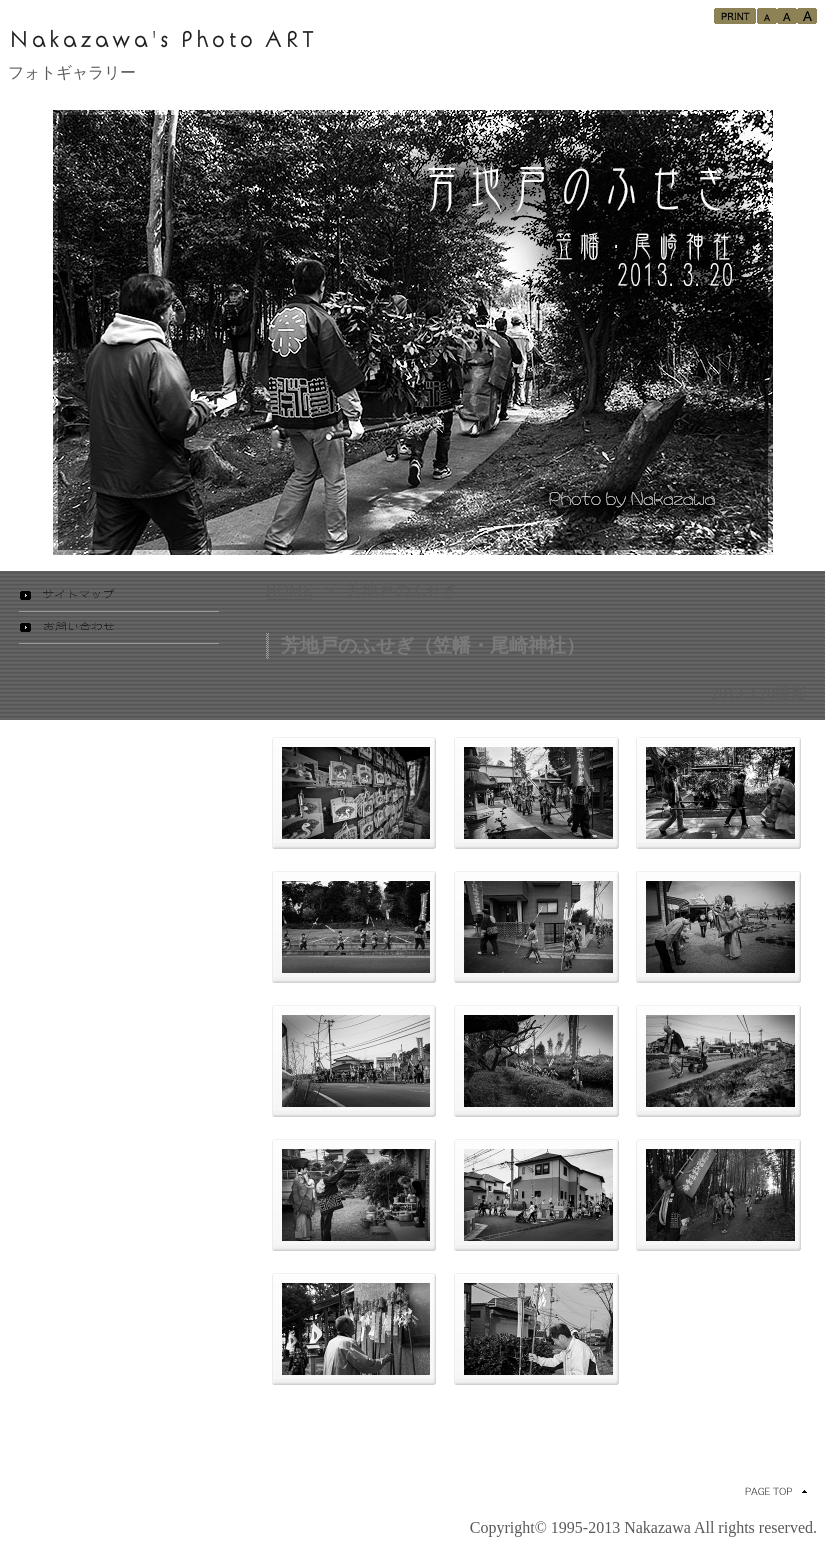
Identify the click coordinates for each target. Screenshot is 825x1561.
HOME (289, 590)
